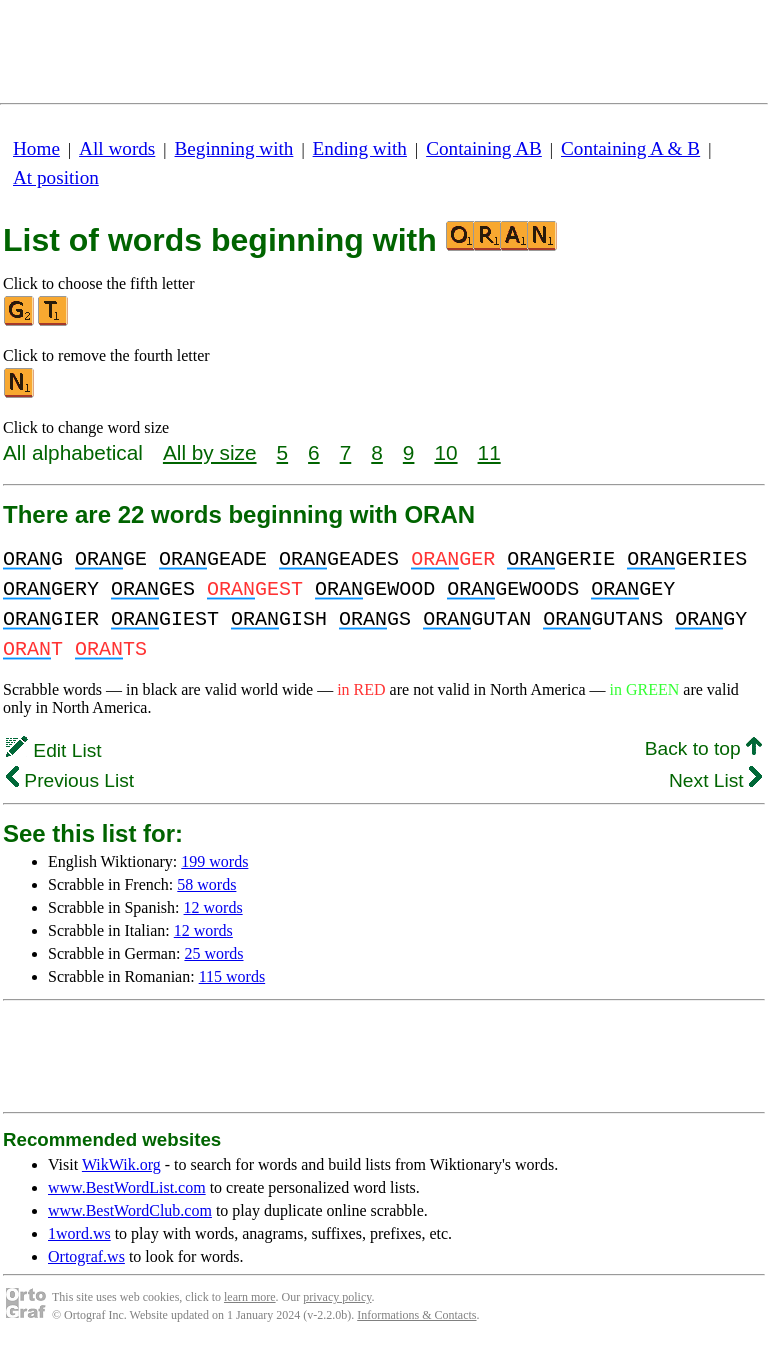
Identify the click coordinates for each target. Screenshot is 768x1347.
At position (56, 177)
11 (489, 452)
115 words (232, 976)
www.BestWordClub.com (130, 1210)
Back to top (703, 748)
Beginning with (234, 148)
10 (445, 452)
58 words (206, 884)
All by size (210, 452)
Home (36, 148)
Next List (715, 780)
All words (117, 148)
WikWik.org (121, 1164)
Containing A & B (630, 148)
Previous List (70, 780)
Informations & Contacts (416, 1315)
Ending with (360, 148)
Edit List (54, 750)
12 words (213, 907)
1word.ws (79, 1233)
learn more (250, 1297)
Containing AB (484, 148)
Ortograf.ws (86, 1256)
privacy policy (337, 1297)
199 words (214, 861)
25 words (213, 953)
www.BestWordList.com (127, 1187)
